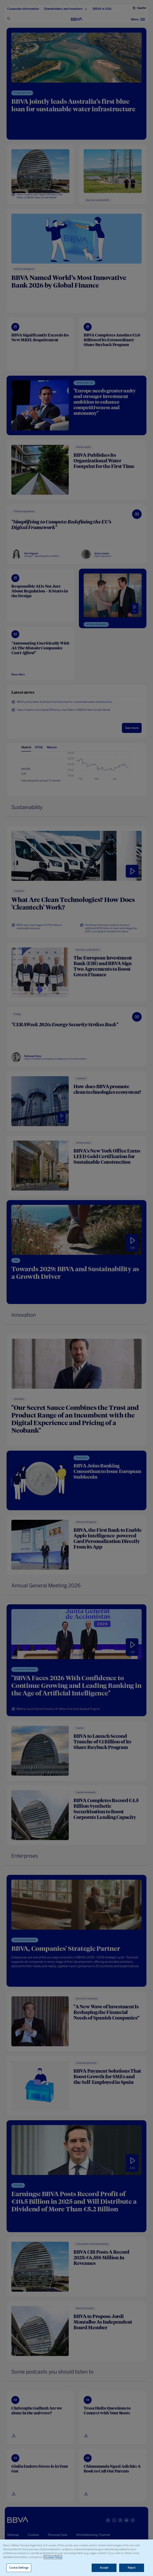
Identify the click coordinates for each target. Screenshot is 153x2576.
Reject (131, 2567)
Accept (104, 2567)
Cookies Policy (53, 2557)
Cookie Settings (18, 2567)
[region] (76, 2557)
